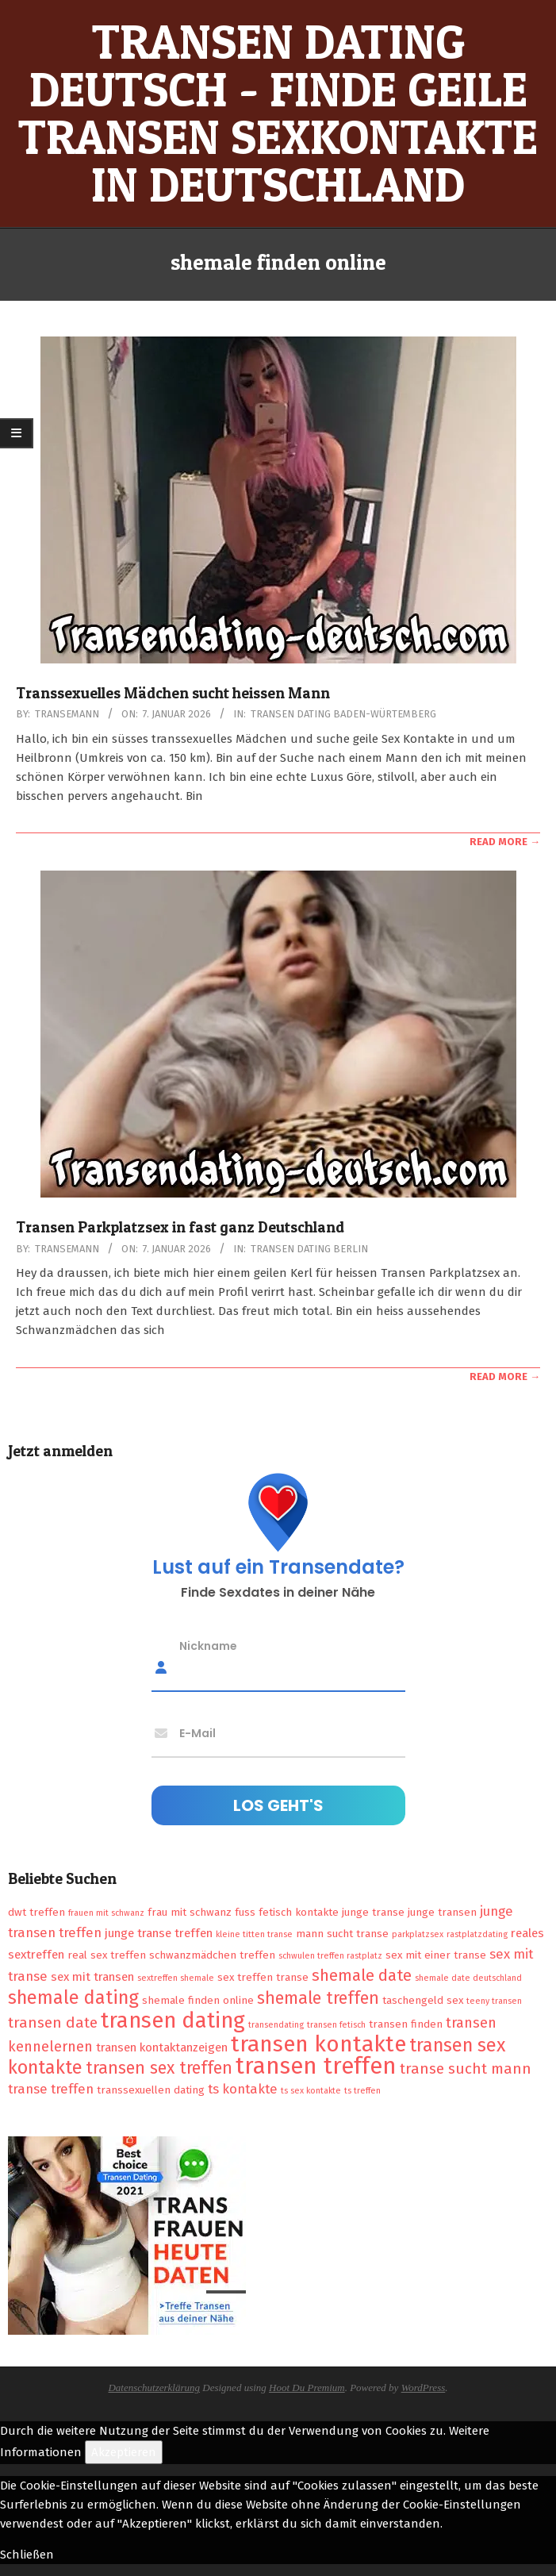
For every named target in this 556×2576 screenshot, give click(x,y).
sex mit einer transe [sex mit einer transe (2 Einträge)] (435, 1955)
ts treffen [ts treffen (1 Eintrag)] (362, 2091)
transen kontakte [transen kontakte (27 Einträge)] (318, 2044)
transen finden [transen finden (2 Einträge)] (406, 2024)
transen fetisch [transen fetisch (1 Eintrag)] (336, 2025)
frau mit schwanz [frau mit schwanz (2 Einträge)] (190, 1912)
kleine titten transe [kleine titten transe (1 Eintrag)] (254, 1934)
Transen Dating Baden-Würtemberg (343, 714)
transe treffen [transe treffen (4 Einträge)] (51, 2089)
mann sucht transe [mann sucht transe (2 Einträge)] (342, 1933)
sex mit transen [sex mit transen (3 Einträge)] (92, 1977)
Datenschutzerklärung (154, 2387)
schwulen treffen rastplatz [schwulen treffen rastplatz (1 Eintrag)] (330, 1956)
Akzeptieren (123, 2452)
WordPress (423, 2387)
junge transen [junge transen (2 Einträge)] (442, 1912)
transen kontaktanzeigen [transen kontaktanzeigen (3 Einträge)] (162, 2047)
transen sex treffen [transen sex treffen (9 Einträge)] (159, 2068)
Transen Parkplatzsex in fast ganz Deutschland (180, 1227)
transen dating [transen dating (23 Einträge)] (173, 2020)
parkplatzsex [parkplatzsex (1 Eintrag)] (417, 1934)
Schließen (27, 2554)
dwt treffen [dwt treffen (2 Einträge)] (36, 1912)
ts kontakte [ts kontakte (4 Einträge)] (243, 2089)
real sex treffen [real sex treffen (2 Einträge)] (106, 1955)
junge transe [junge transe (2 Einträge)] (373, 1912)
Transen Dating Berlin (309, 1249)
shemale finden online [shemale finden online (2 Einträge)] (198, 2000)
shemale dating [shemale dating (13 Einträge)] (73, 1997)
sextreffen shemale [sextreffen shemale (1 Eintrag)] (175, 1978)
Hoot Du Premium (307, 2387)
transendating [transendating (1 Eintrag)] (276, 2025)
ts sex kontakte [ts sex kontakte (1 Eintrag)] (311, 2091)
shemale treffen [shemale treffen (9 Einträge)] (318, 1998)
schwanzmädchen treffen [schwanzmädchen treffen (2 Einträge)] (212, 1955)
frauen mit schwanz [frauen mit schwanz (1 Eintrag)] (106, 1913)
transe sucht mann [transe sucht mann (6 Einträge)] (465, 2068)
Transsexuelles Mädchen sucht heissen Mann (173, 693)
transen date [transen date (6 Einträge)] (53, 2022)
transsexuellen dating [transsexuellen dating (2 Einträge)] (151, 2090)
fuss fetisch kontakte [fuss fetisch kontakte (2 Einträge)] (287, 1912)
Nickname (208, 1646)
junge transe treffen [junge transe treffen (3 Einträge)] (159, 1933)
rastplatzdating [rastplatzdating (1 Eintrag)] (477, 1934)
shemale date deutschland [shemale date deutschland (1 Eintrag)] (468, 1978)
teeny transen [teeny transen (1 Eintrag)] (494, 2001)
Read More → (505, 842)
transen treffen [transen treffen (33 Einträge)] (316, 2066)
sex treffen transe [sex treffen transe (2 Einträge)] (263, 1977)
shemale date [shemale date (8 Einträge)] (362, 1975)
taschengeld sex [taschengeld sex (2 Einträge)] (422, 2000)
